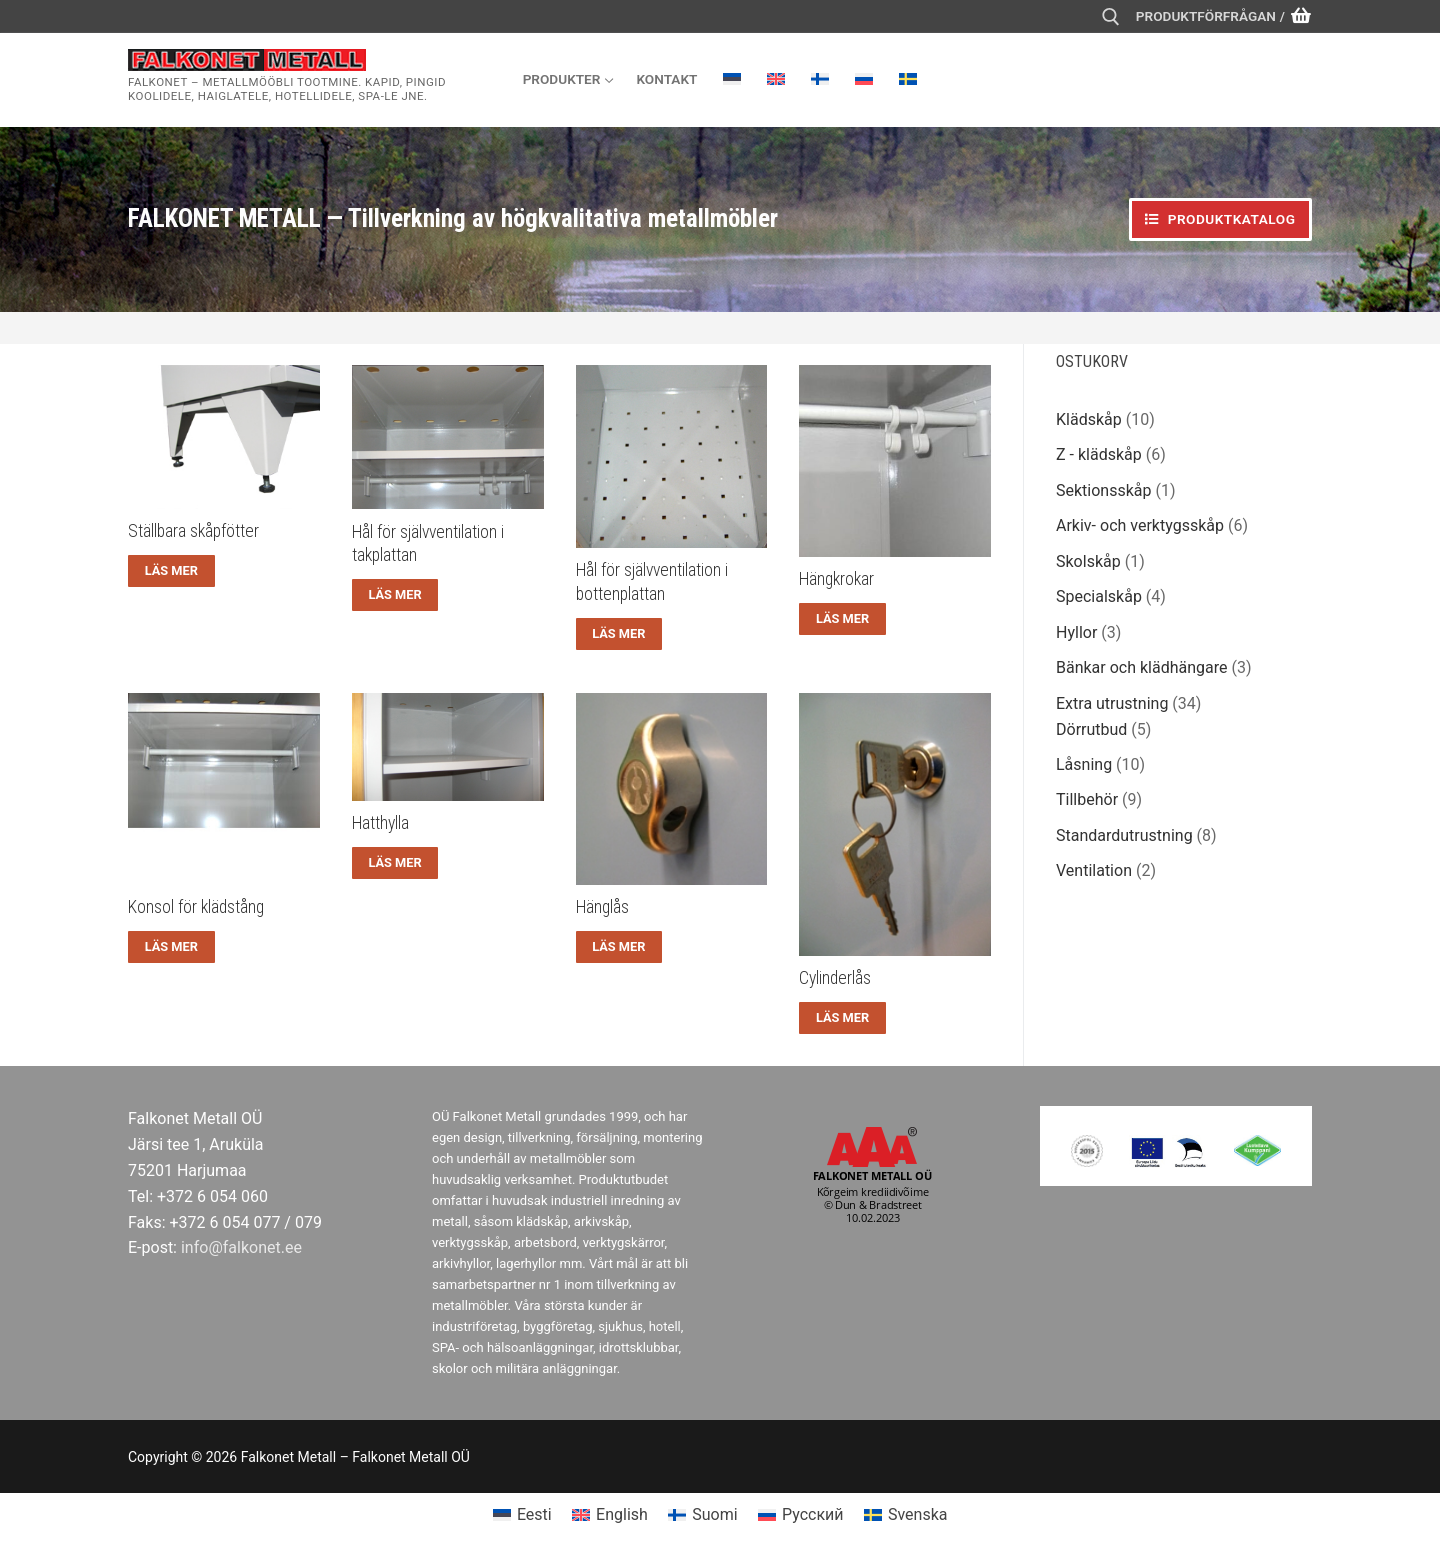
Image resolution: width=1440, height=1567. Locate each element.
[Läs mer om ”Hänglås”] (619, 947)
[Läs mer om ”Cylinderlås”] (842, 1018)
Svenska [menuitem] (918, 1514)
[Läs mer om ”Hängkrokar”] (842, 619)
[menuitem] (732, 79)
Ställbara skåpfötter (193, 531)
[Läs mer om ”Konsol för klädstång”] (171, 947)
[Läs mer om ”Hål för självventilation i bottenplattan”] (619, 634)
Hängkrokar (836, 579)
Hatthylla (380, 823)
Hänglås (602, 907)
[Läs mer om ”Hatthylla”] (395, 863)
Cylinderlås (835, 978)
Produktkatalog (1220, 219)
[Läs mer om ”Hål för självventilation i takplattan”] (395, 595)
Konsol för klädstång (196, 907)
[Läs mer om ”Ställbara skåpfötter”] (171, 571)
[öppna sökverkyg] (1111, 17)
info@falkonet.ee (241, 1247)
